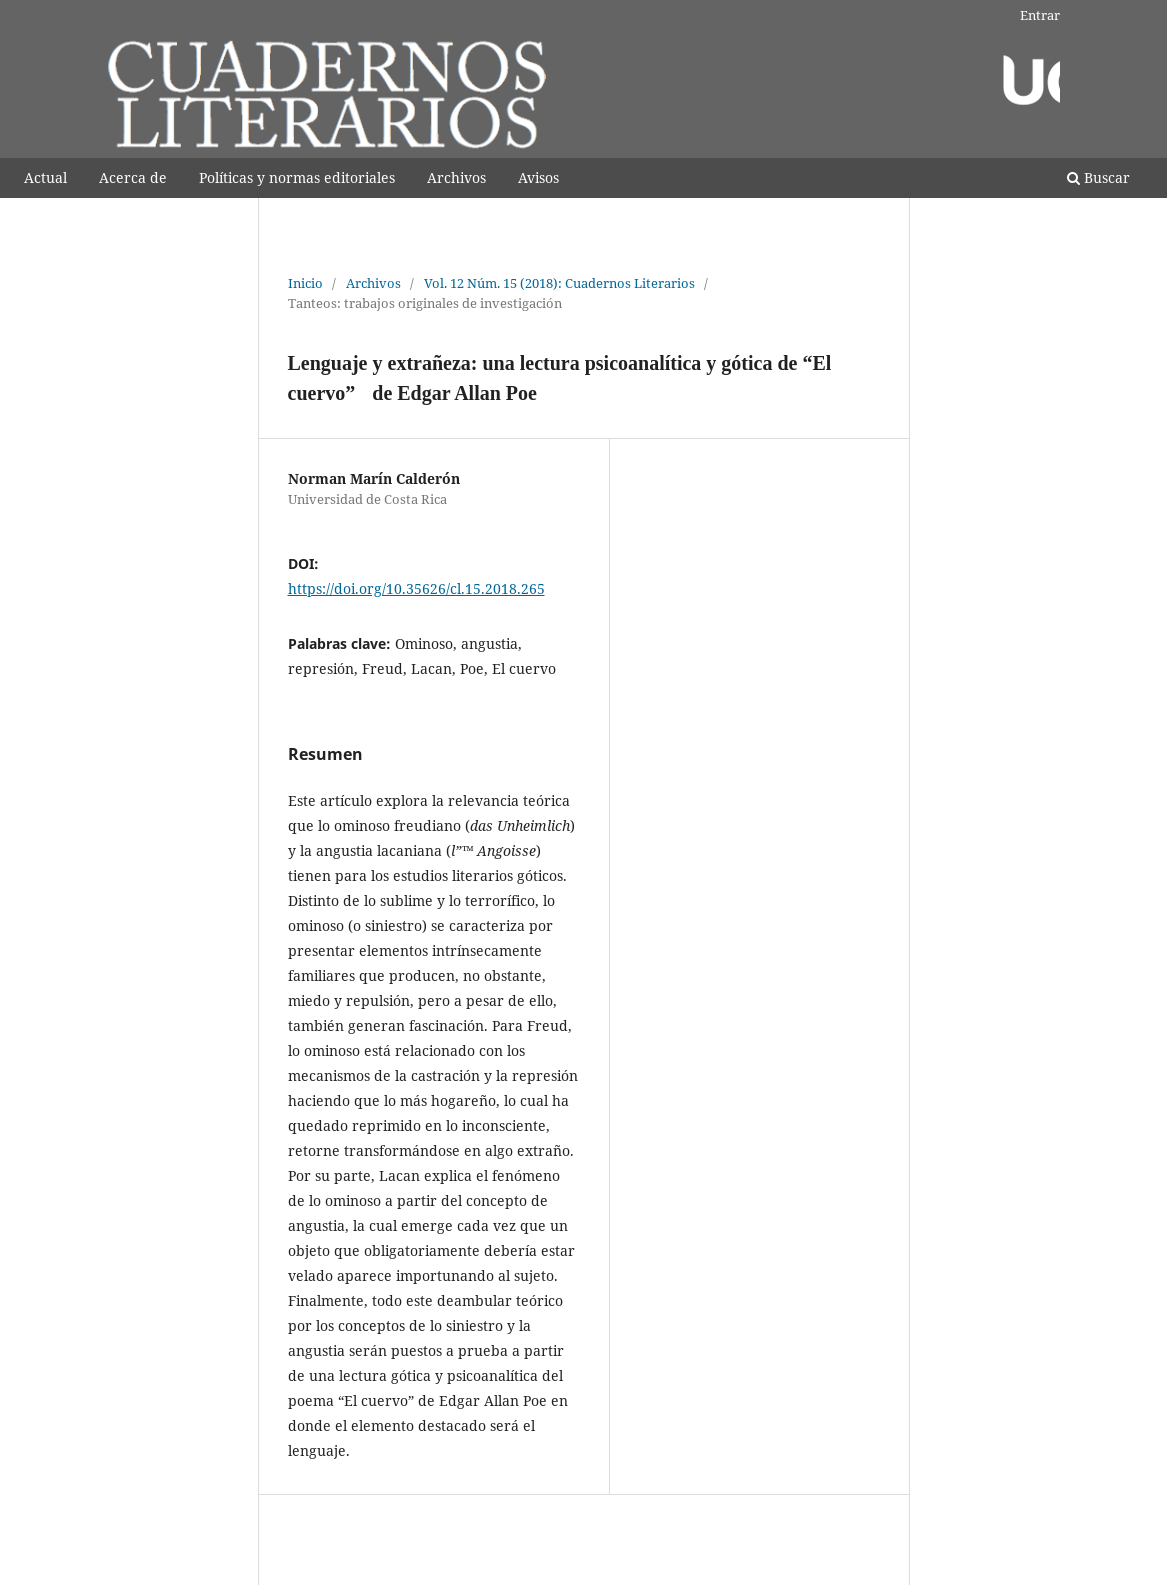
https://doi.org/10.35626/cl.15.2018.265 (416, 588)
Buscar (1098, 177)
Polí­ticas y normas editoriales (297, 177)
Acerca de (133, 177)
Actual (45, 177)
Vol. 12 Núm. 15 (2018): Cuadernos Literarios (559, 283)
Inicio (305, 283)
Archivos (456, 177)
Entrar (1040, 15)
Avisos (538, 177)
